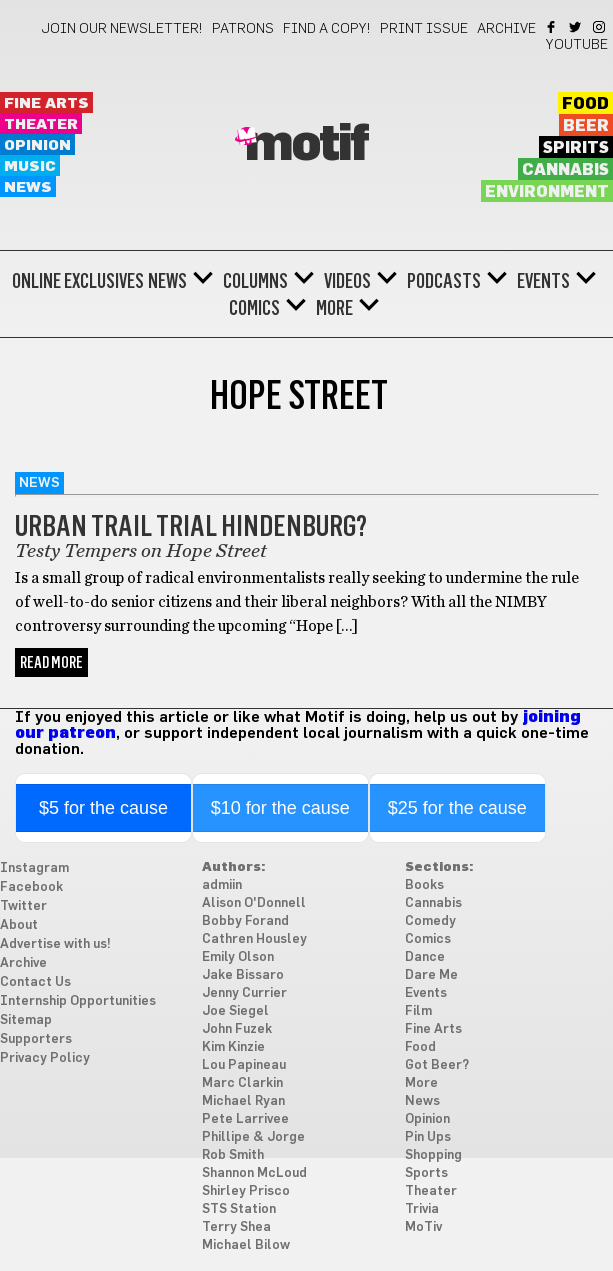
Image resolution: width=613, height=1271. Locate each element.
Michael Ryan (243, 1101)
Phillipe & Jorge (253, 1137)
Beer (586, 126)
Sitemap (26, 1020)
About (19, 925)
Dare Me (431, 975)
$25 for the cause (457, 808)
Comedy (430, 921)
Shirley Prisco (246, 1191)
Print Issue (424, 29)
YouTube (577, 45)
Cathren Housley (254, 939)
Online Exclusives (78, 281)
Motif (306, 145)
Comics (254, 308)
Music (30, 166)
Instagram (600, 27)
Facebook (552, 27)
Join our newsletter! (122, 29)
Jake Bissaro (243, 975)
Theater (41, 124)
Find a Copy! (327, 29)
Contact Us (35, 982)
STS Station (239, 1209)
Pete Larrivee (245, 1119)
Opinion (37, 145)
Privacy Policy (45, 1058)
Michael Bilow (246, 1245)
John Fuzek (237, 1029)
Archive (506, 29)
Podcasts (444, 281)
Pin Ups (428, 1137)
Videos (347, 281)
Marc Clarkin (242, 1083)
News (28, 187)
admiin (222, 885)
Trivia (422, 1209)
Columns (255, 281)
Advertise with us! (55, 944)
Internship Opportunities (78, 1001)
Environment (547, 192)
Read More (51, 662)
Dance (425, 957)
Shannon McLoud (254, 1173)
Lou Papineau (244, 1065)
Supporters (36, 1039)
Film (418, 1011)
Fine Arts (46, 103)
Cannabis (565, 170)
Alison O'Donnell (254, 903)
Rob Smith (233, 1155)
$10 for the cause (280, 808)
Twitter (576, 27)
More (334, 308)
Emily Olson (238, 957)
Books (424, 885)
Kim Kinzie (233, 1047)
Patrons (243, 29)
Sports (426, 1173)
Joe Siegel (235, 1011)
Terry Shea (236, 1227)
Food (585, 104)
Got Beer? (437, 1065)
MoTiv (423, 1227)
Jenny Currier (244, 993)
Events (543, 281)
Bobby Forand (245, 921)
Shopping (433, 1155)
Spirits (576, 148)
